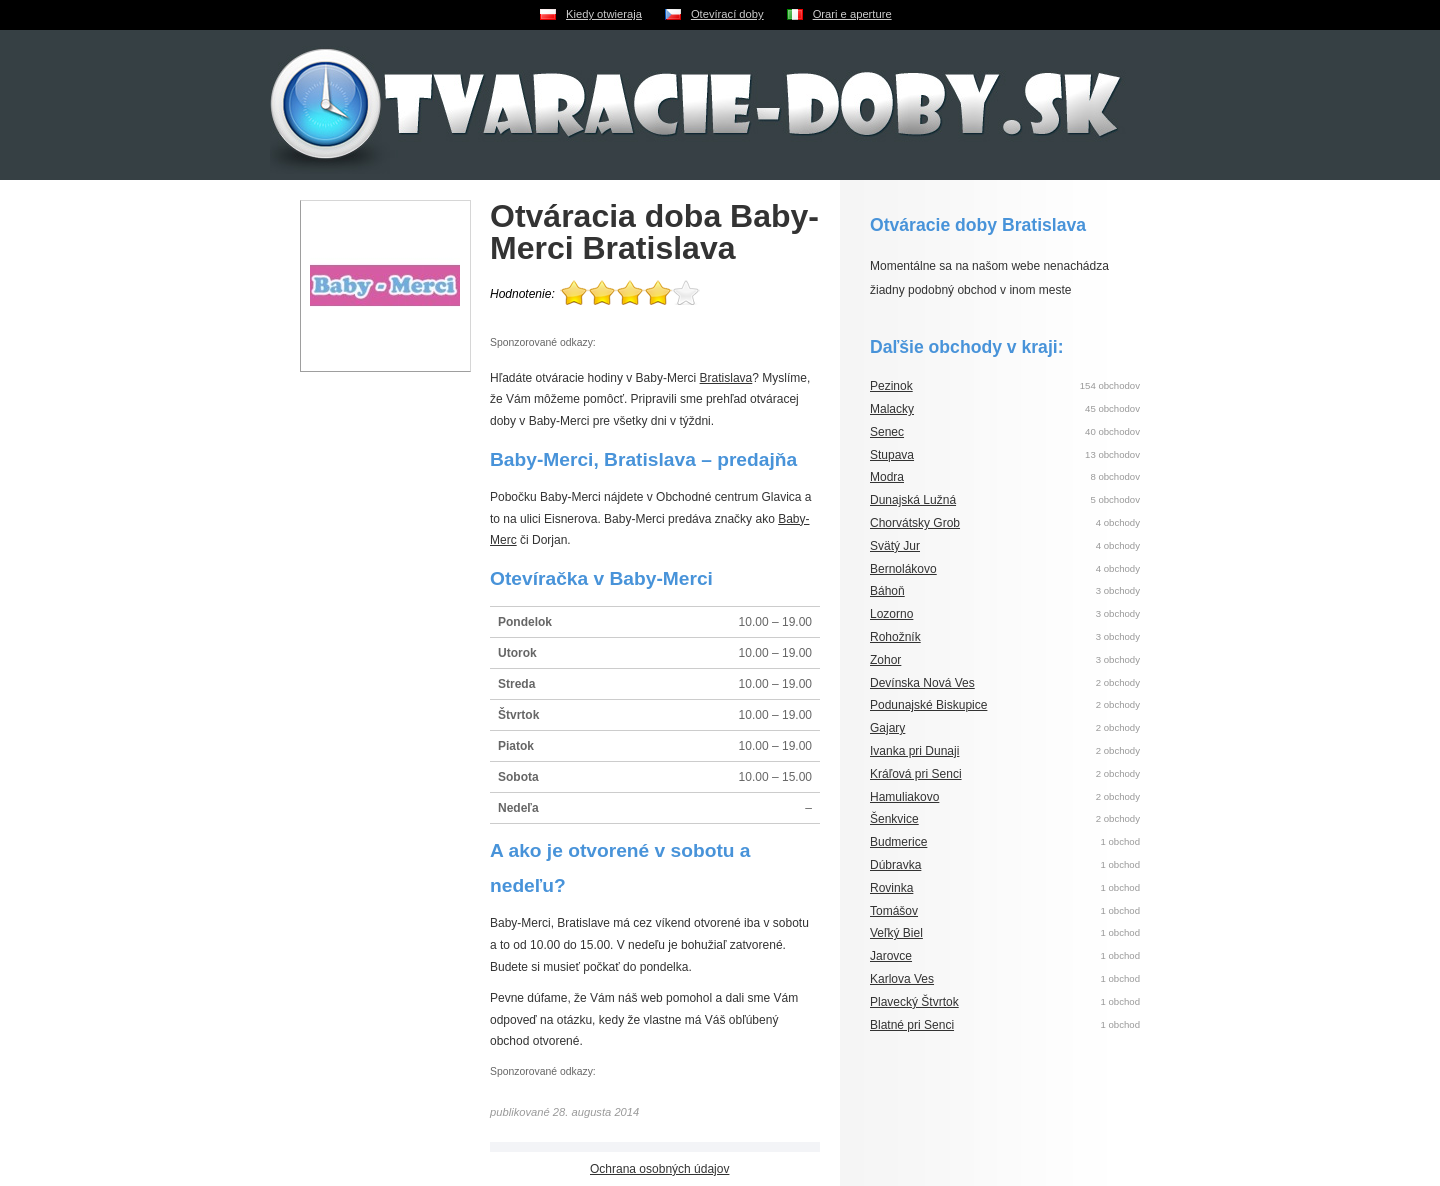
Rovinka (891, 888)
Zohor (885, 660)
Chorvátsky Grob (915, 523)
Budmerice (898, 842)
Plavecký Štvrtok (914, 1002)
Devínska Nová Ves (922, 683)
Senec (887, 432)
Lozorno (891, 614)
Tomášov (894, 911)
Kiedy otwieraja (604, 14)
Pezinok (891, 386)
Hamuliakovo (904, 797)
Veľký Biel (896, 933)
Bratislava (726, 378)
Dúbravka (895, 865)
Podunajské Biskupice (928, 705)
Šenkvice (894, 819)
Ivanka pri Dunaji (914, 751)
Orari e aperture (852, 14)
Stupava (892, 455)
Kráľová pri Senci (916, 774)
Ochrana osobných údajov (659, 1169)
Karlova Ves (902, 979)
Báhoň (887, 591)
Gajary (887, 728)
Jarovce (891, 956)
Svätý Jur (895, 546)
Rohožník (895, 637)
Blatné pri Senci (912, 1025)
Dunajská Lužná (913, 500)
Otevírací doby (727, 14)
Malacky (892, 409)
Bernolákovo (903, 569)
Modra (887, 477)
